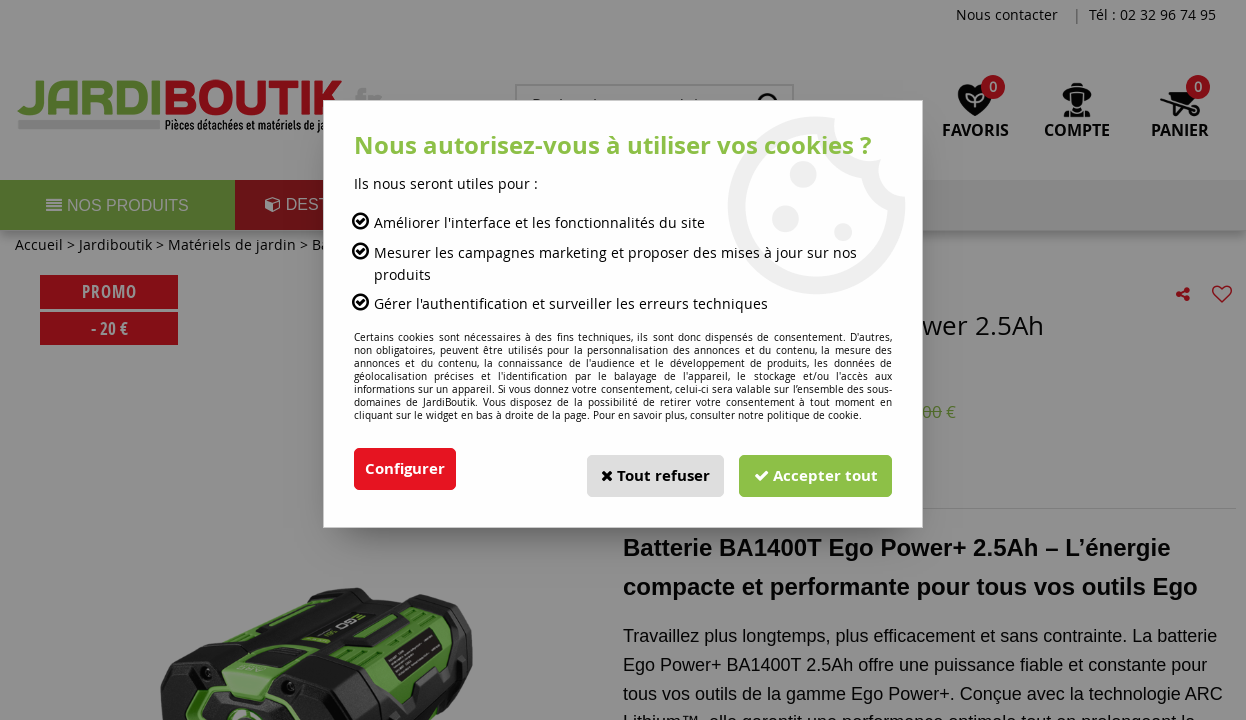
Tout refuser (644, 469)
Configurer (407, 469)
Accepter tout (812, 469)
